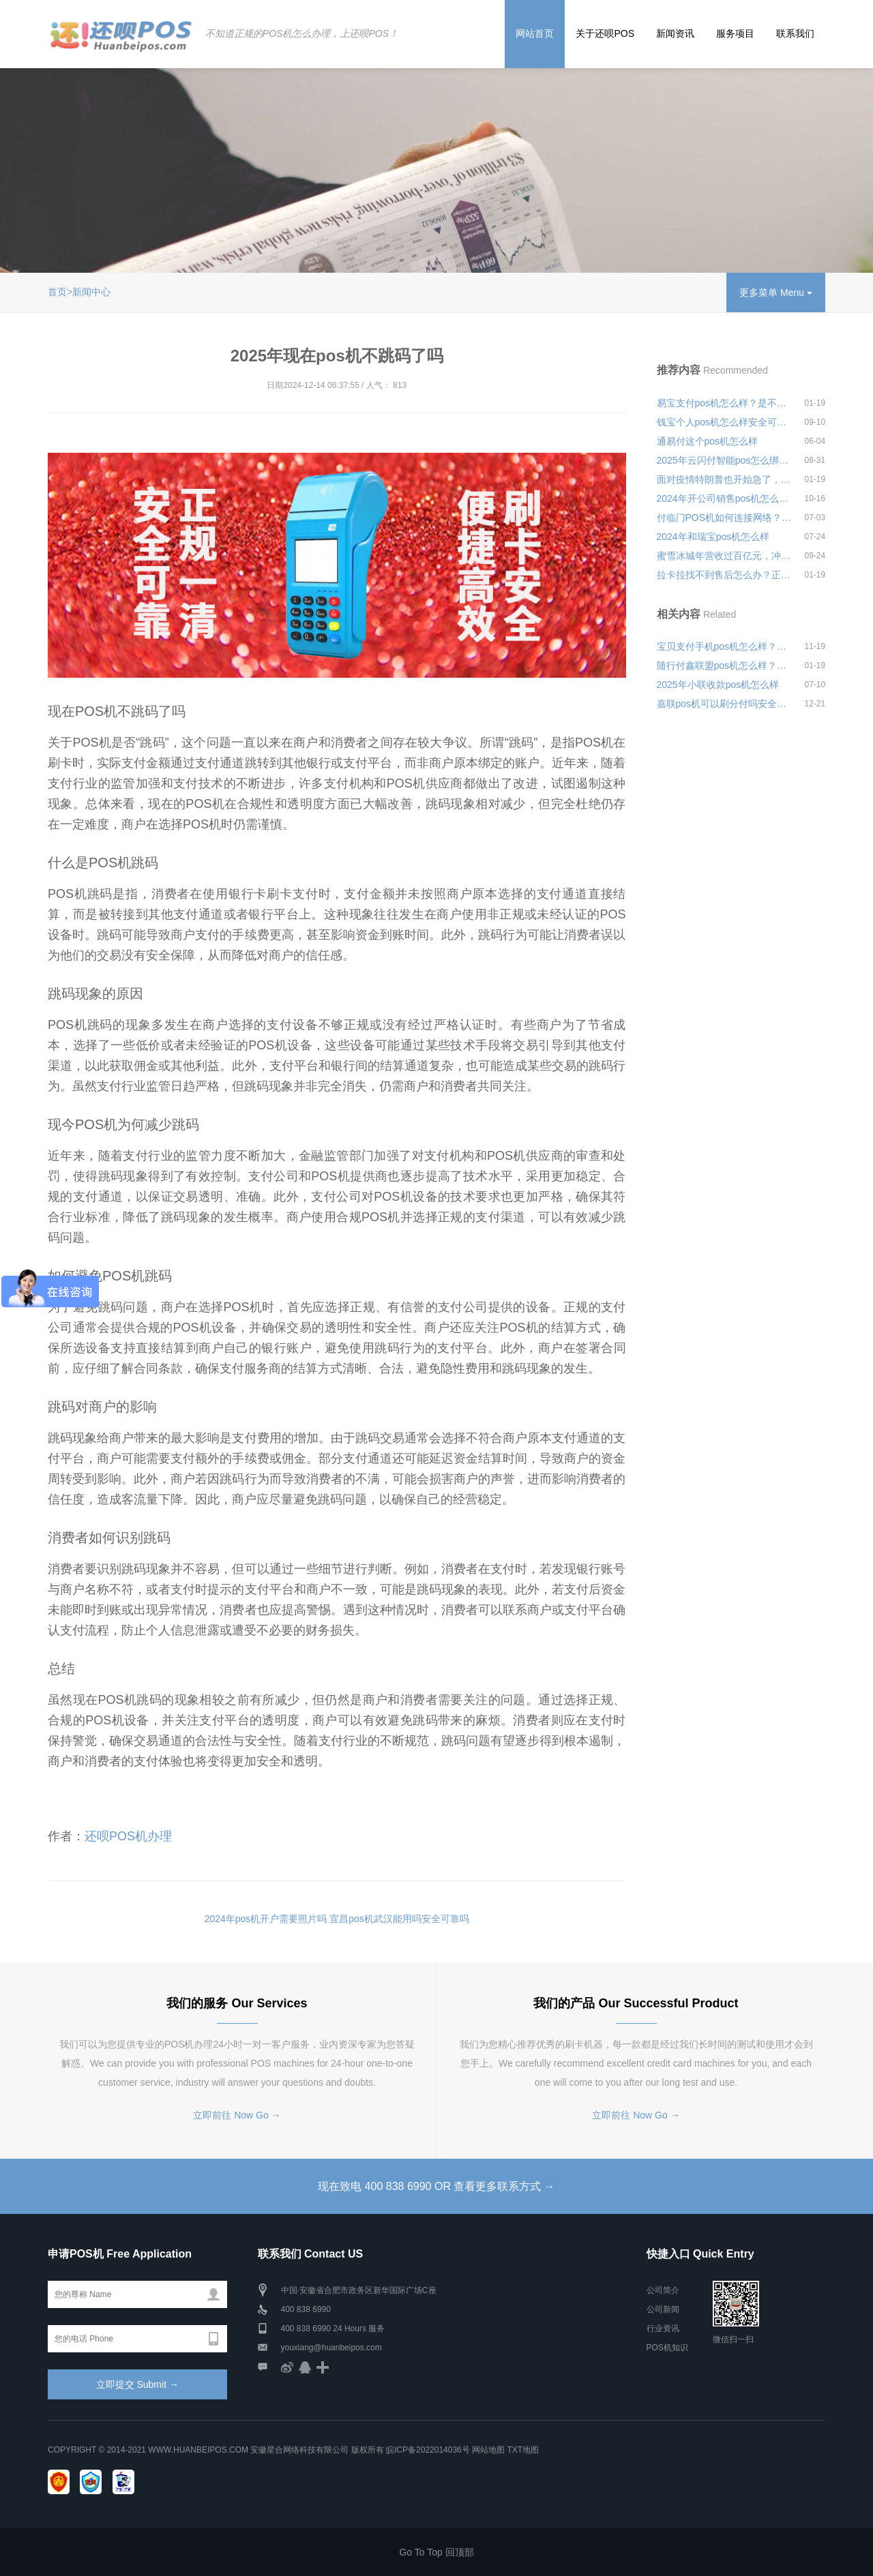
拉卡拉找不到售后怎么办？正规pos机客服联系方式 (724, 574)
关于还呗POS (605, 33)
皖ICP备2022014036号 (429, 2450)
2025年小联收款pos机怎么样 (718, 684)
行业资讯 (663, 2328)
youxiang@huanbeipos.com (331, 2347)
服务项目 (735, 33)
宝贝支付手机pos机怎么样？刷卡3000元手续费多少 (724, 646)
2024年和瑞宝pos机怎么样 (713, 536)
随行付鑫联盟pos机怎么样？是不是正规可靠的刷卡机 (724, 665)
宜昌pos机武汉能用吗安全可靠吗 (399, 1918)
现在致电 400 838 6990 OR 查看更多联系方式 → (436, 2186)
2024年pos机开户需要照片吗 (266, 1918)
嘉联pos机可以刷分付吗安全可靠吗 (724, 703)
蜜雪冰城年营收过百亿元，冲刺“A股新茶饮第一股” (724, 555)
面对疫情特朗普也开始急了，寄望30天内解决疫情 (724, 479)
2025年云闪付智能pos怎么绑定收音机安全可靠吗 (724, 460)
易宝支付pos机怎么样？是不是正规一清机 (724, 403)
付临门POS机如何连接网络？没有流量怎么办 (724, 517)
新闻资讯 (675, 33)
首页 (57, 291)
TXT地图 (523, 2450)
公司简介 (663, 2290)
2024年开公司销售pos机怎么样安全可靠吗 (724, 498)
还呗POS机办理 (128, 1836)
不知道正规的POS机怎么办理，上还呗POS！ (301, 33)
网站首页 (535, 33)
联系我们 (795, 33)
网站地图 (488, 2450)
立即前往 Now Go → (236, 2115)
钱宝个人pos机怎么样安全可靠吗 (724, 422)
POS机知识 (667, 2347)
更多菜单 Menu (775, 292)
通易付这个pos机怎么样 (707, 441)
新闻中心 (91, 291)
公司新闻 (663, 2309)
